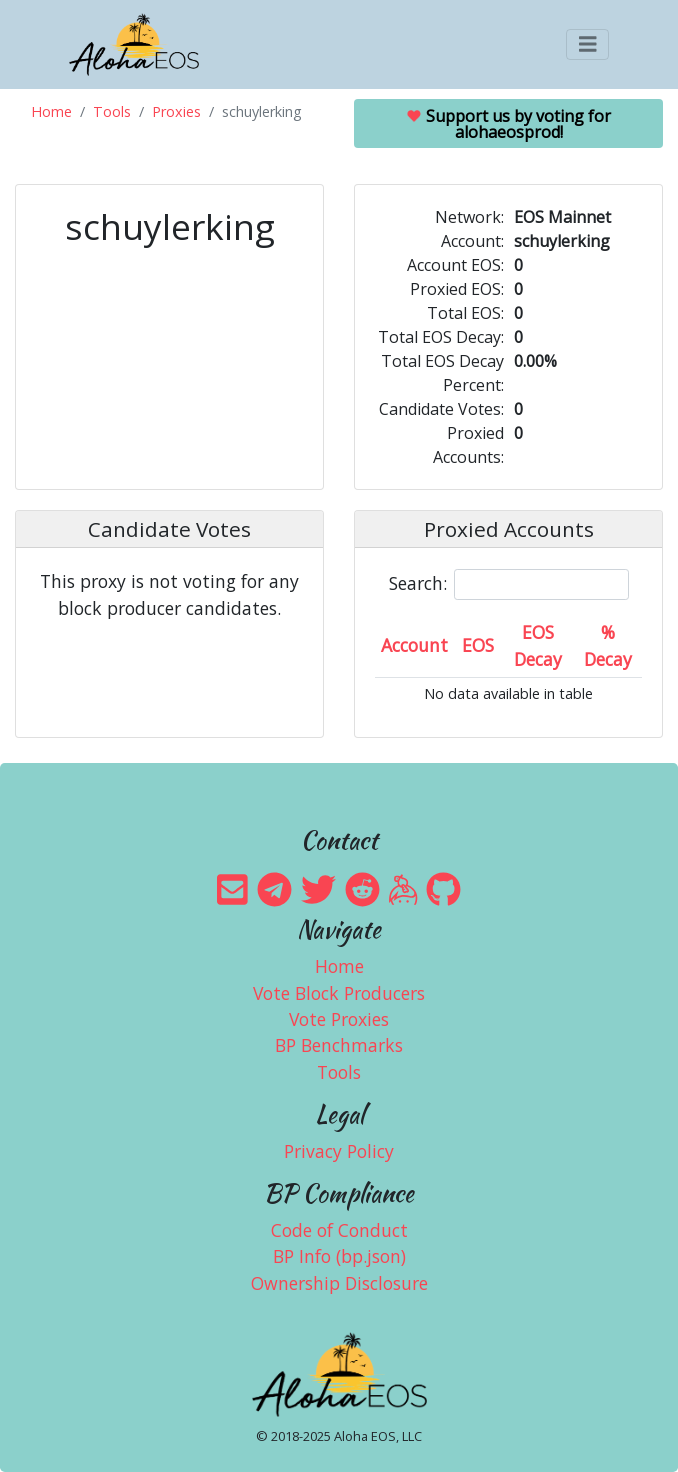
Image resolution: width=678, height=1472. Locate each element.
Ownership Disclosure (339, 1283)
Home (51, 111)
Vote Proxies (339, 1019)
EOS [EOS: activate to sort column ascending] (478, 645)
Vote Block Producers (339, 993)
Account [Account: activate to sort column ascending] (414, 645)
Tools (112, 111)
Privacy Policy (339, 1151)
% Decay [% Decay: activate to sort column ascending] (608, 645)
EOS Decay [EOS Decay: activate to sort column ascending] (538, 645)
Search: (509, 584)
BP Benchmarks (339, 1045)
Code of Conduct (339, 1230)
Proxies (176, 111)
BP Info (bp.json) (339, 1256)
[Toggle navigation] (588, 44)
